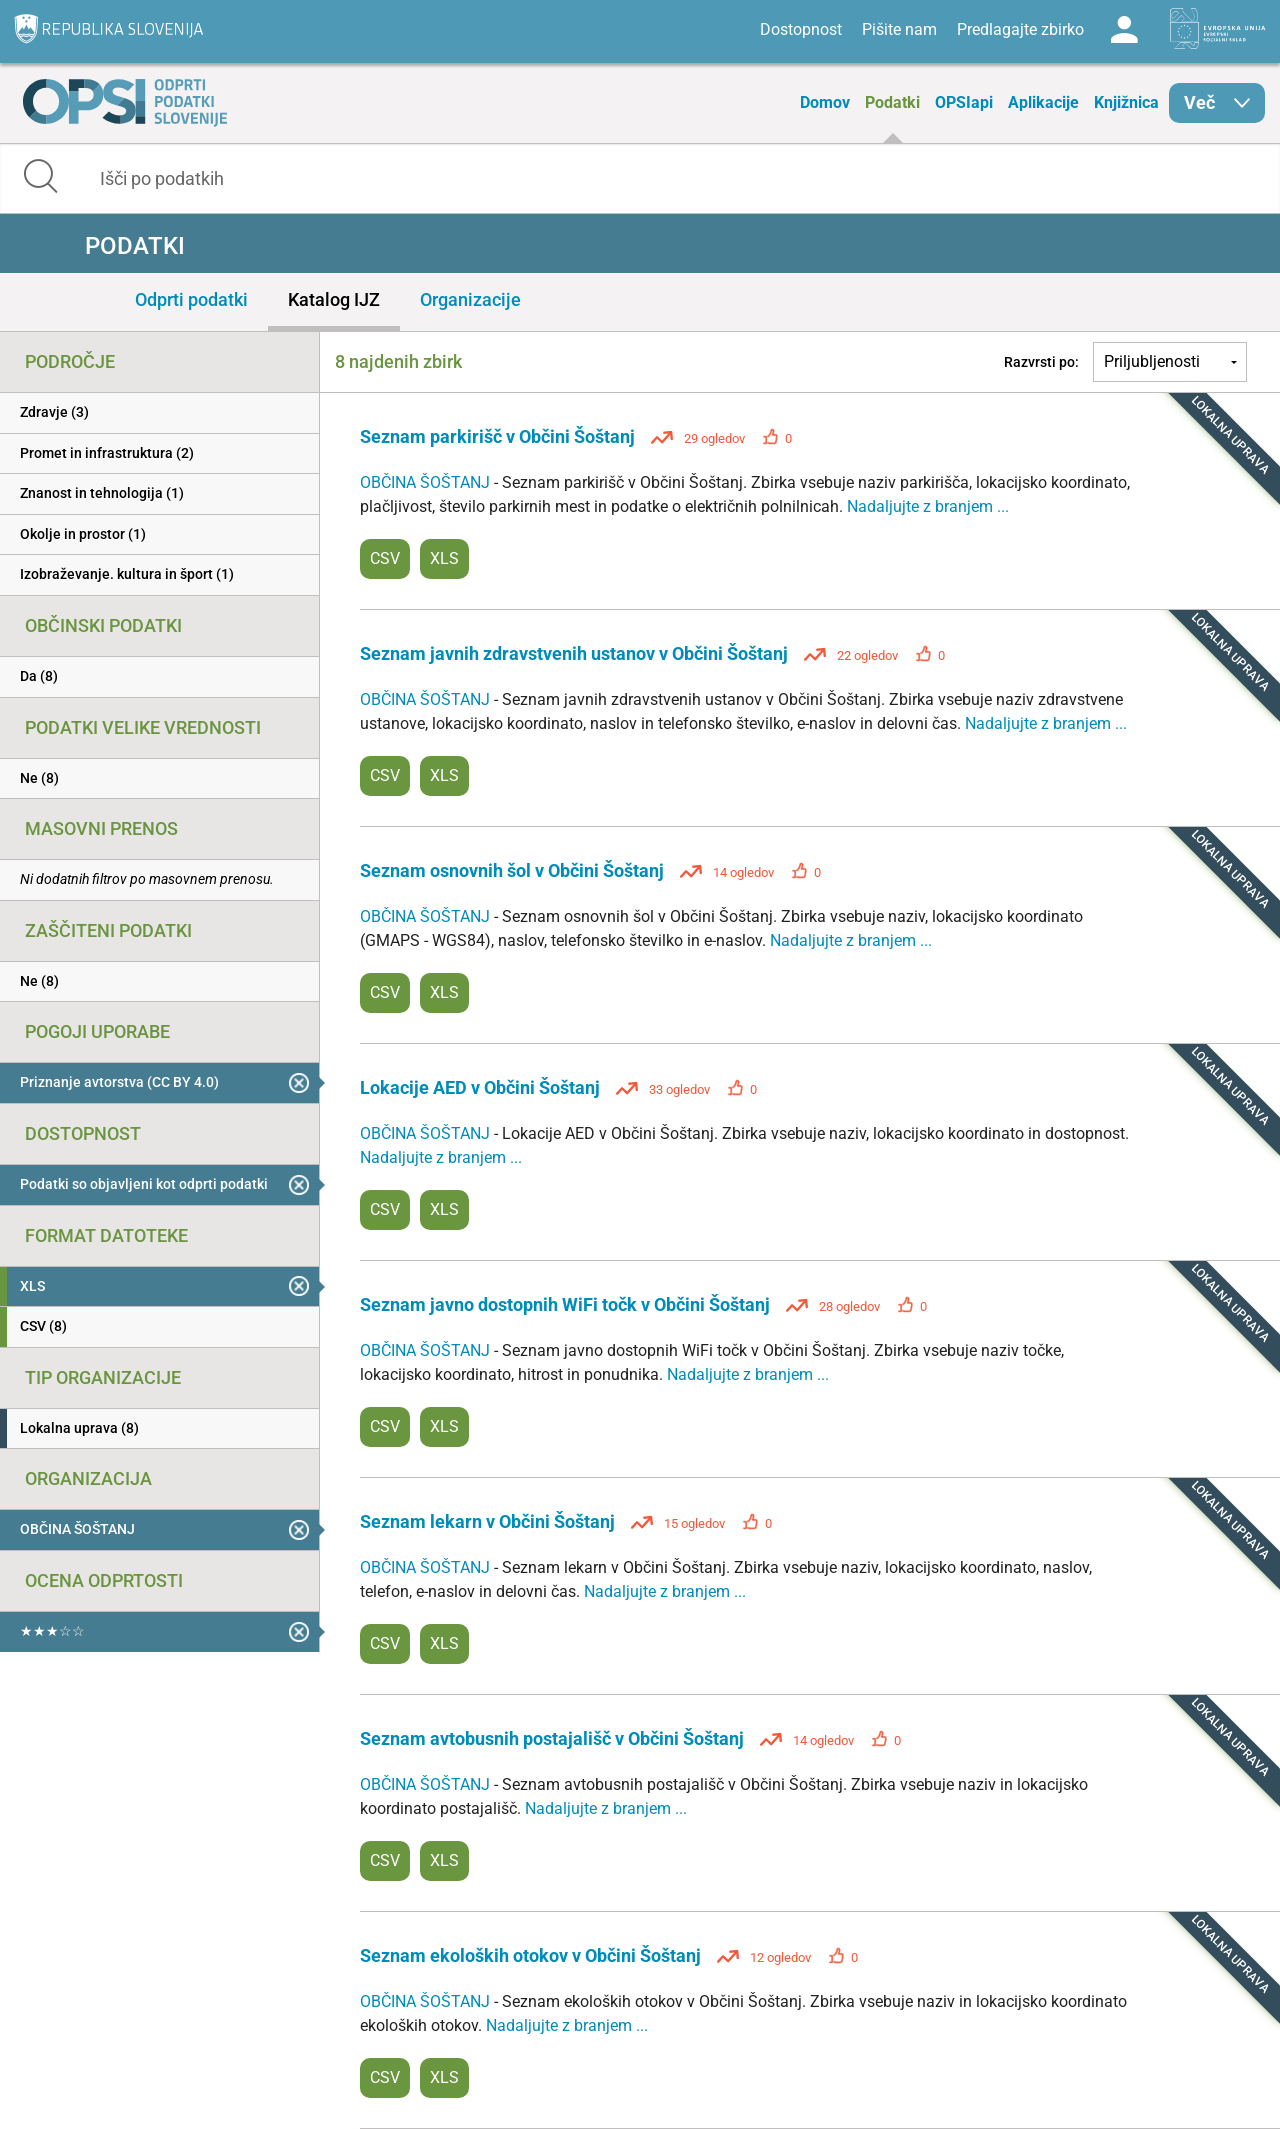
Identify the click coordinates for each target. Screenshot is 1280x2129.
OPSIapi (964, 102)
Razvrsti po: (1041, 362)
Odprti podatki (191, 299)
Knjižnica (1126, 102)
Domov (825, 102)
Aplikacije (1043, 102)
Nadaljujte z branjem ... (928, 506)
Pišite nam (899, 29)
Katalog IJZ (334, 299)
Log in (1124, 30)
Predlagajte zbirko (1020, 29)
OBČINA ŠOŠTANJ (427, 482)
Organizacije (470, 299)
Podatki (892, 102)
